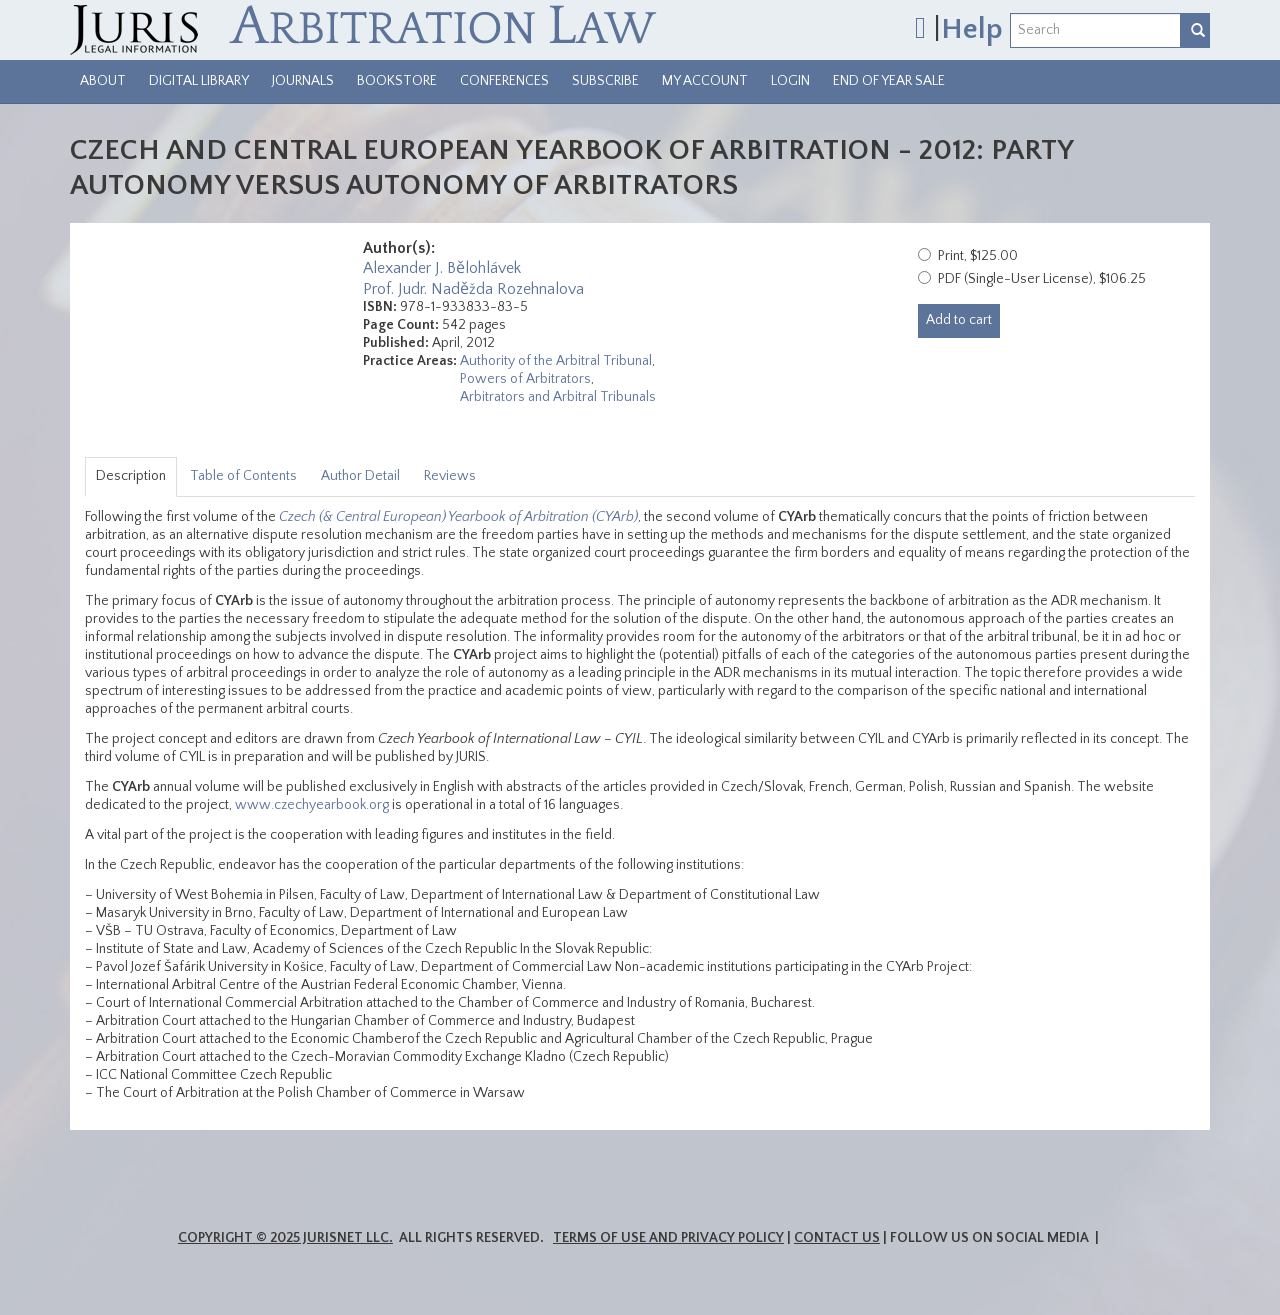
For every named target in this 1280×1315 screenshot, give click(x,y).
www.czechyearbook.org (312, 805)
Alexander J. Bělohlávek (442, 268)
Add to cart (959, 320)
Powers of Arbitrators (525, 379)
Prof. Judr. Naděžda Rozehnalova (473, 289)
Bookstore (397, 81)
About (103, 81)
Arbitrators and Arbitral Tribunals (558, 397)
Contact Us (837, 1238)
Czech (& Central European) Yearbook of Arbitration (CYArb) (458, 517)
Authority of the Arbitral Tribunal (556, 361)
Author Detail (360, 476)
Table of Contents (243, 476)
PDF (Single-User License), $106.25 (1042, 279)
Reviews (450, 476)
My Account (705, 81)
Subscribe (605, 81)
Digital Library (199, 81)
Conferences (504, 81)
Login (790, 81)
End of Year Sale (889, 81)
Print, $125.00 (978, 256)
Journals (303, 81)
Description (131, 476)
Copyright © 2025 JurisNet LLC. (285, 1238)
